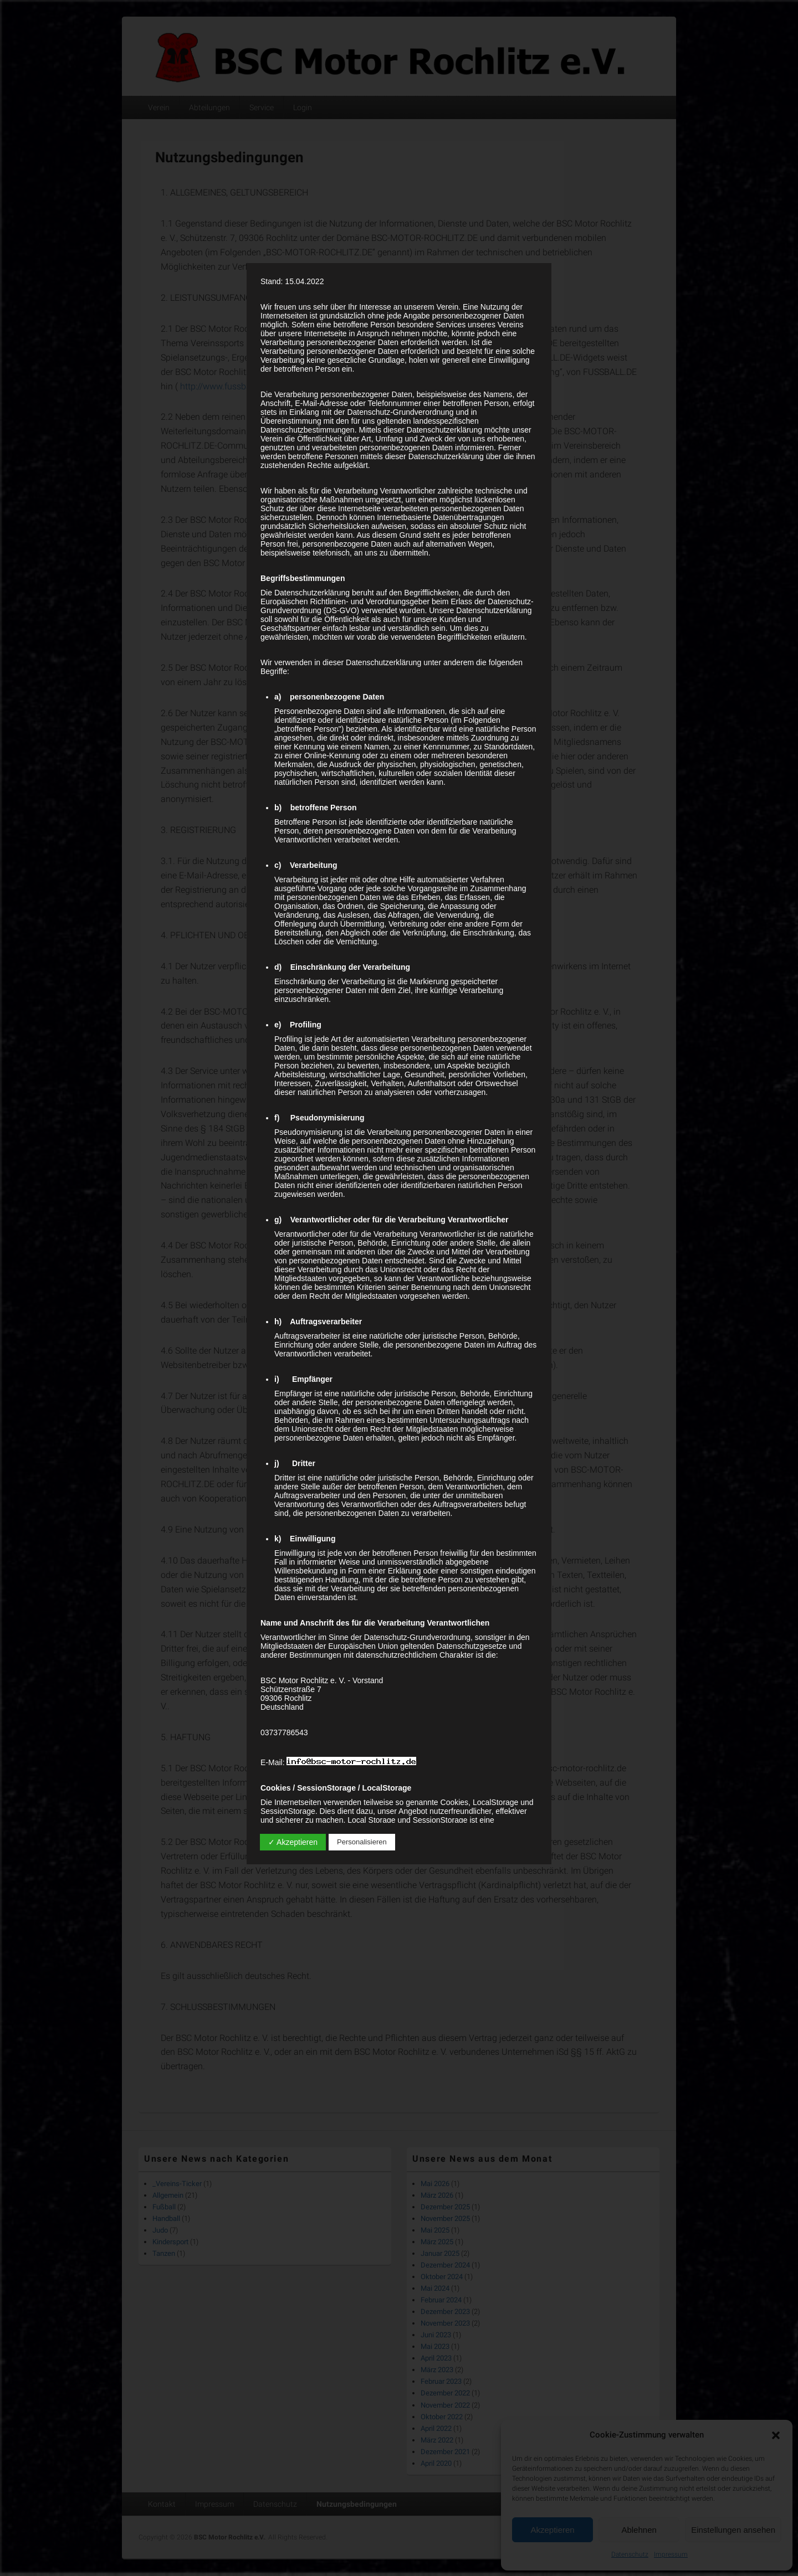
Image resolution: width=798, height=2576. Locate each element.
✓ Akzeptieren (293, 1842)
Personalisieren (362, 1842)
